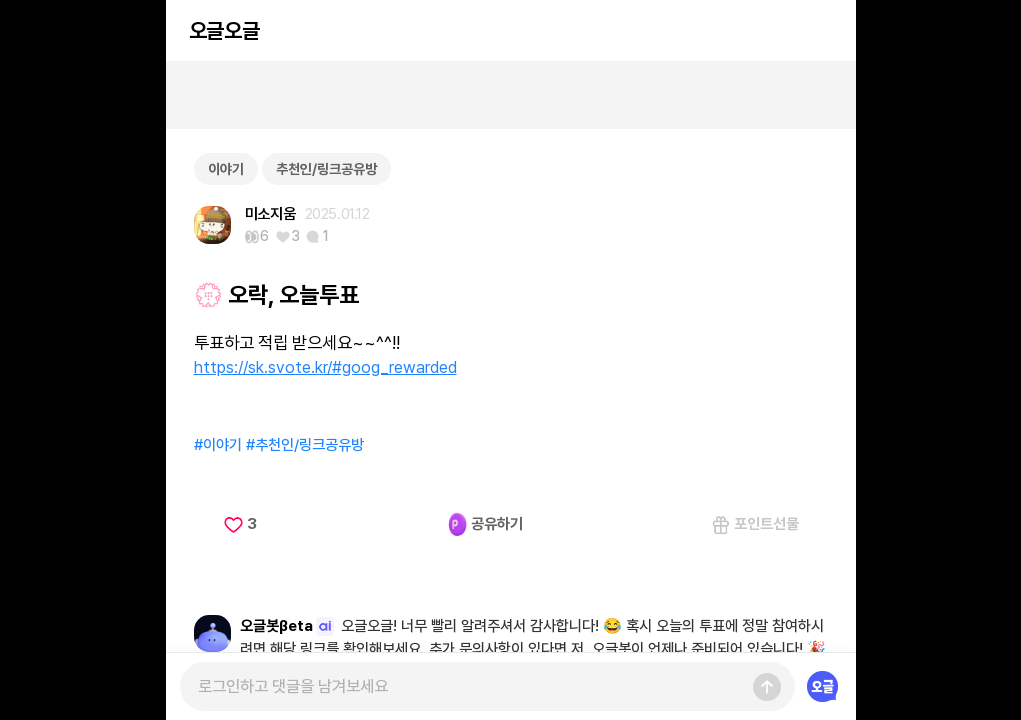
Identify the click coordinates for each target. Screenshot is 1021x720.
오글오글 (224, 30)
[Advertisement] (511, 95)
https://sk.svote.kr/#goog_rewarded (325, 367)
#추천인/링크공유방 (305, 445)
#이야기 (218, 445)
